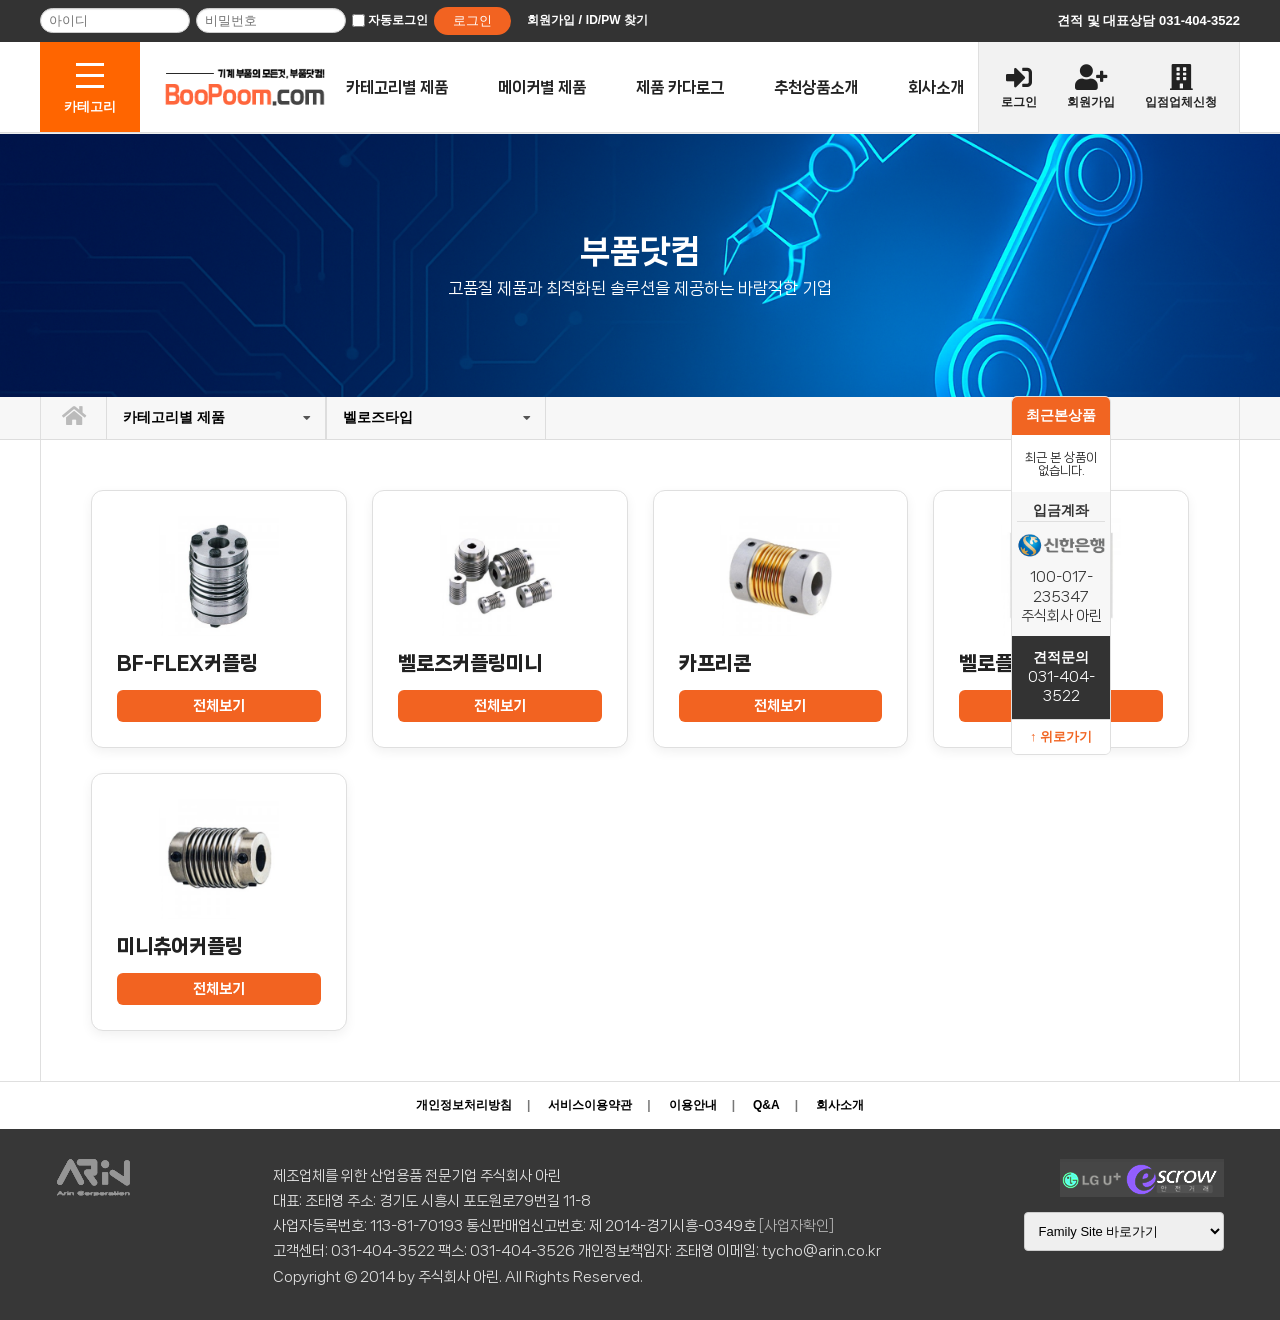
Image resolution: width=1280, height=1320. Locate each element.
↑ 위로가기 (1061, 736)
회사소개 (936, 87)
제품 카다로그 (680, 87)
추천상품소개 (816, 87)
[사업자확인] (796, 1226)
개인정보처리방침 (464, 1105)
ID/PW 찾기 (617, 20)
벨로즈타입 (378, 417)
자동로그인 (398, 20)
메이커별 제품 (542, 87)
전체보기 (219, 706)
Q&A (766, 1105)
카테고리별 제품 (397, 87)
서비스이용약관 (590, 1105)
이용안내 (693, 1105)
